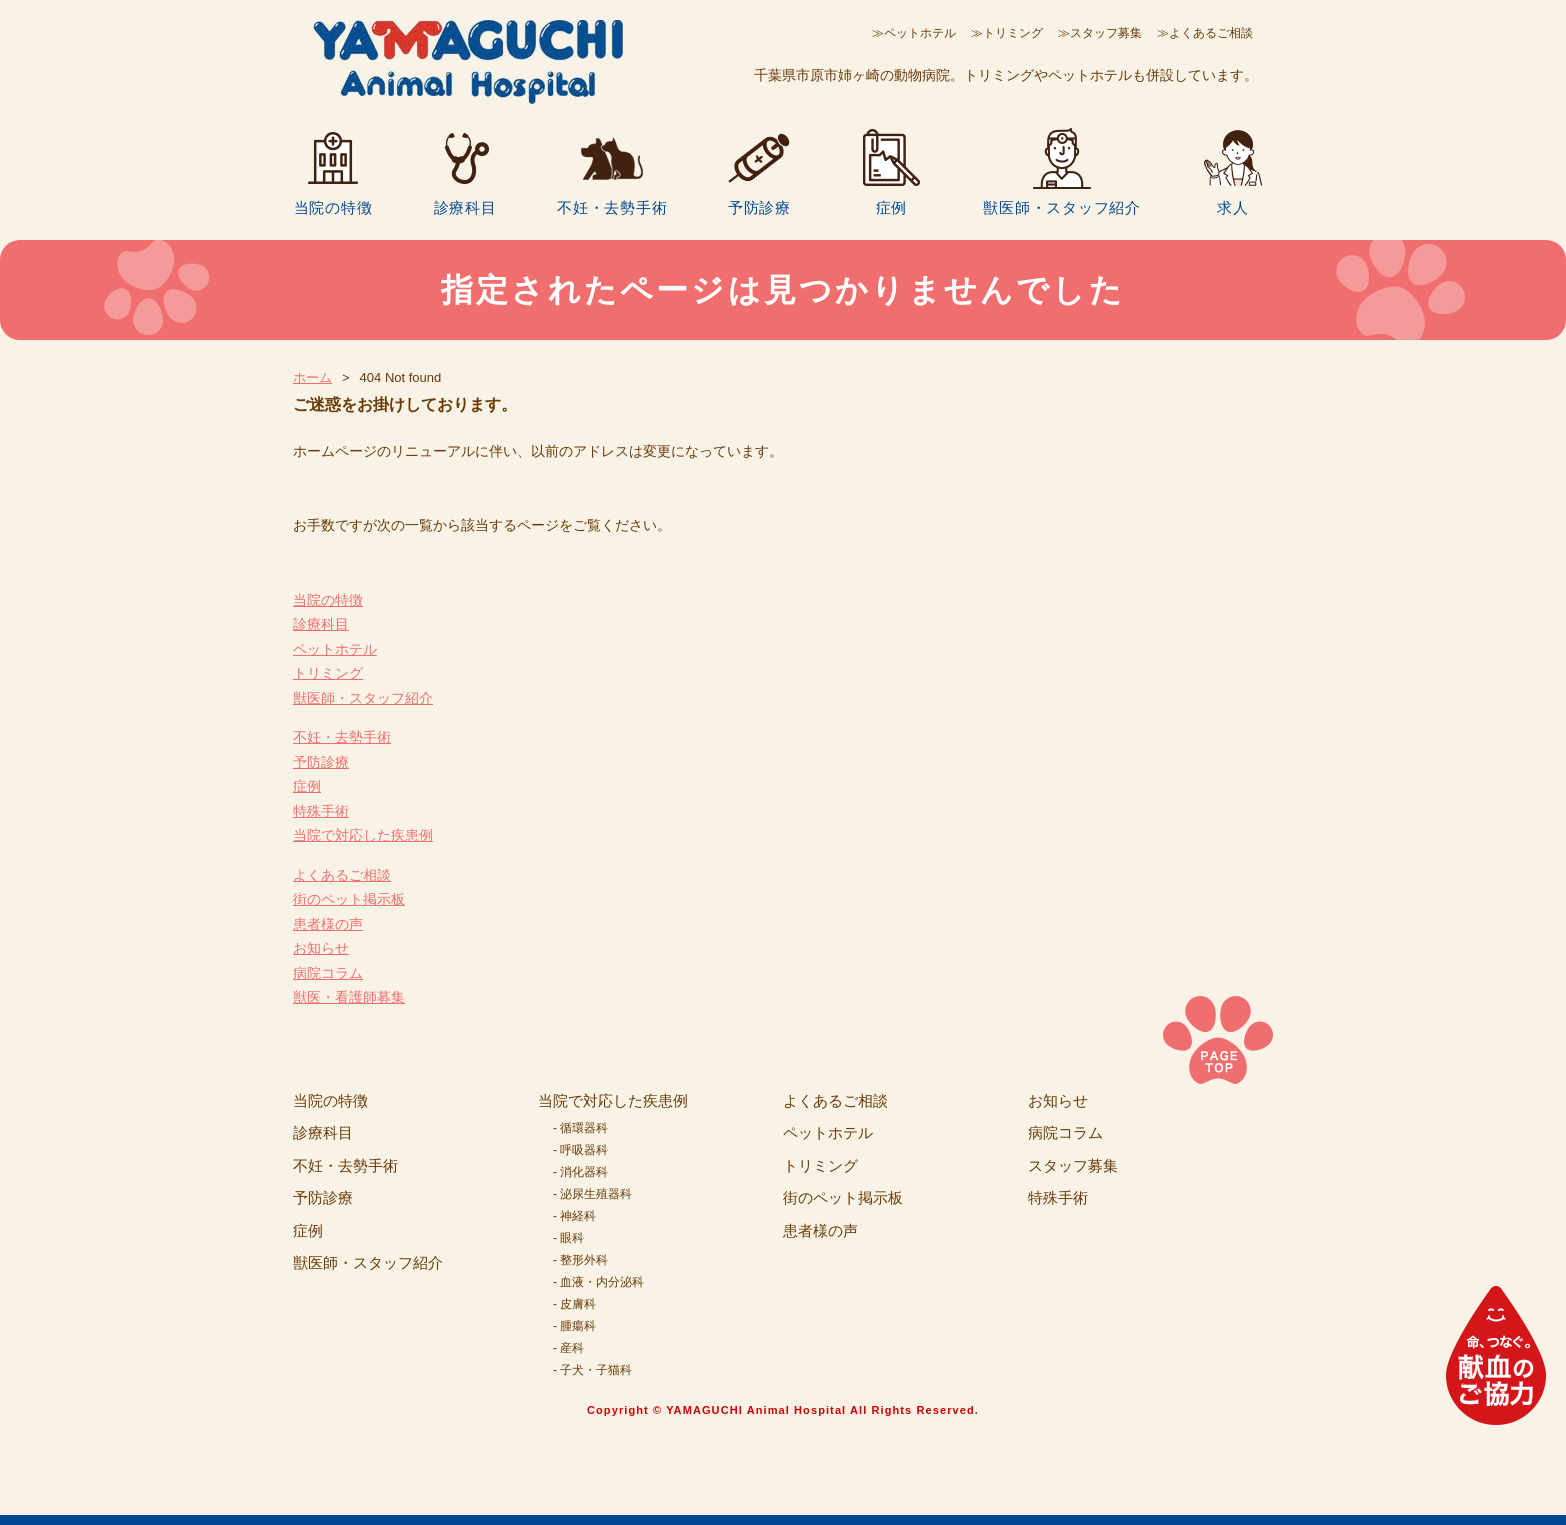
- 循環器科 (580, 1128)
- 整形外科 (580, 1260)
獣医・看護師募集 (349, 997)
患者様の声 (328, 924)
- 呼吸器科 (580, 1150)
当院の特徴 (333, 207)
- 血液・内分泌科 (598, 1282)
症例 (892, 207)
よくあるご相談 (342, 875)
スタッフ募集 (1073, 1165)
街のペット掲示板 (349, 899)
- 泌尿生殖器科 (592, 1194)
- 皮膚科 (574, 1304)
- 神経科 (574, 1216)
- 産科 (568, 1348)
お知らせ (321, 948)
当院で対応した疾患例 (363, 835)
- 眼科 (568, 1238)
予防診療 (759, 207)
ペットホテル (335, 649)
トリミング (328, 673)
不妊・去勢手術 (612, 207)
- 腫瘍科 (574, 1326)
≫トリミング (1007, 33)
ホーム (312, 377)
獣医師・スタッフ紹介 (1062, 207)
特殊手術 (321, 811)
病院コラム (328, 973)
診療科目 (465, 207)
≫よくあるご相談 (1205, 33)
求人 (1233, 207)
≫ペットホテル (914, 33)
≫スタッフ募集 (1100, 33)
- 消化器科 (580, 1172)
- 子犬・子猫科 (592, 1370)
